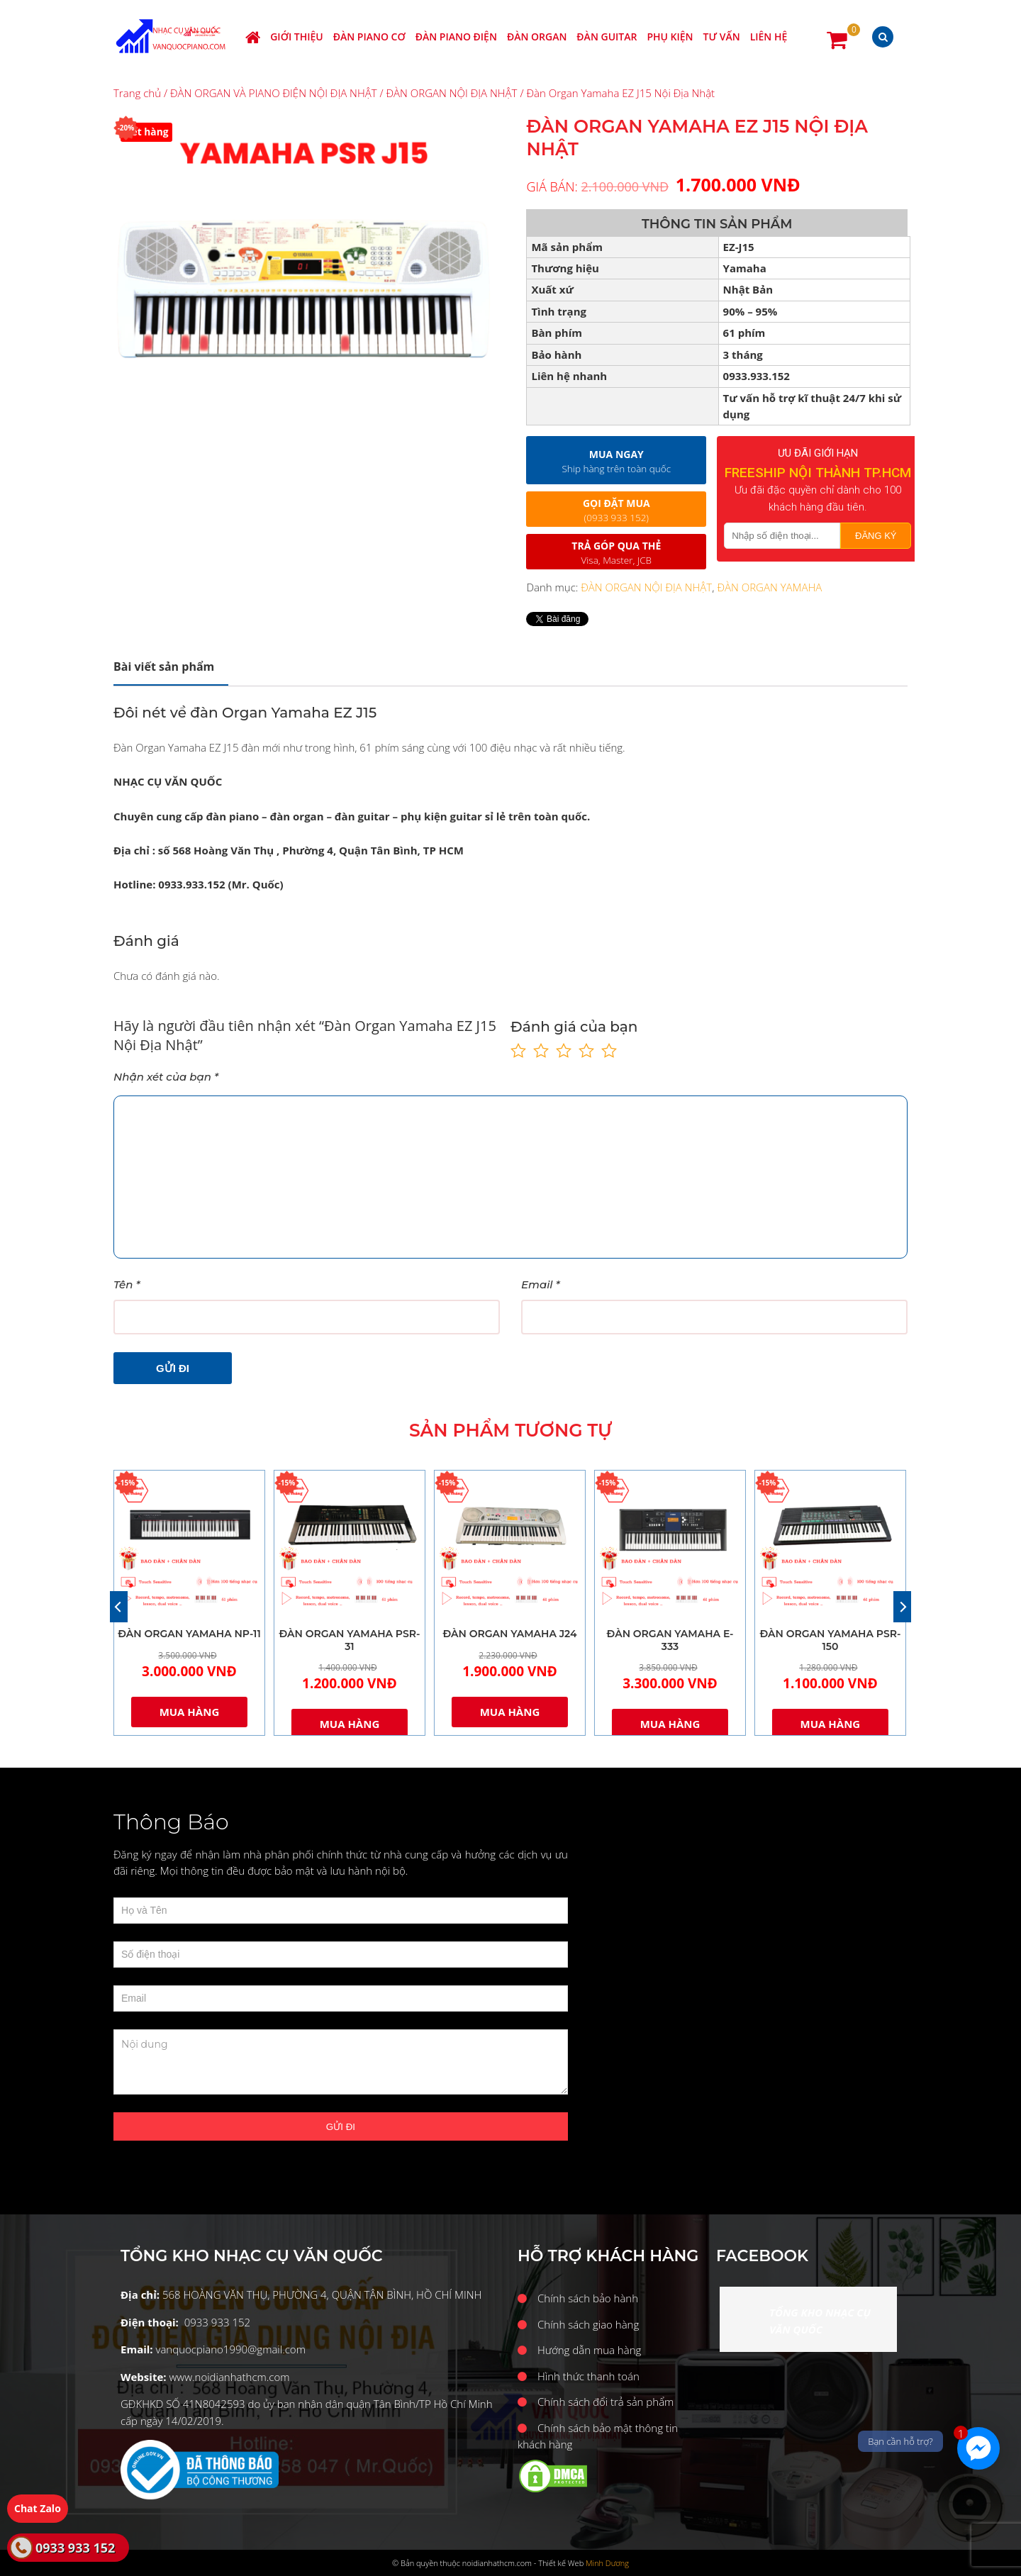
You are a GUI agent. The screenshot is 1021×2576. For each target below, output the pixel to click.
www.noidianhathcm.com (229, 2377)
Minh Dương (607, 2563)
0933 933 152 (75, 2547)
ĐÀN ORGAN (537, 36)
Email (540, 1284)
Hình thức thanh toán (588, 2376)
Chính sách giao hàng (588, 2324)
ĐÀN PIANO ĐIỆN (456, 36)
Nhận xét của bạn (165, 1076)
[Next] (902, 1606)
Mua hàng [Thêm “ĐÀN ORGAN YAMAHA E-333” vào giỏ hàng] (670, 1724)
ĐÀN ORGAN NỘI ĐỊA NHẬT (452, 93)
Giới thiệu (296, 36)
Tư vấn (721, 36)
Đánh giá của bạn (573, 1026)
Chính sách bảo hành (587, 2298)
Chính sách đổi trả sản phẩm (605, 2401)
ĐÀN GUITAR (606, 36)
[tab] (170, 666)
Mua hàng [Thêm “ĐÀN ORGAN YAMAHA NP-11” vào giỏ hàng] (190, 1712)
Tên (126, 1284)
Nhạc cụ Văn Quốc (171, 36)
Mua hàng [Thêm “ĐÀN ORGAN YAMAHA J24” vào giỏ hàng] (510, 1712)
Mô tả (163, 666)
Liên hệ (769, 36)
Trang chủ (137, 93)
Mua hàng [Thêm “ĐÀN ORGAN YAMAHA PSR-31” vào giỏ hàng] (350, 1724)
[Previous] (119, 1606)
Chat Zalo (37, 2508)
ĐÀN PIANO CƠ (369, 36)
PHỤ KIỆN (670, 36)
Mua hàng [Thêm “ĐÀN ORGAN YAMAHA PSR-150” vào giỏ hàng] (830, 1724)
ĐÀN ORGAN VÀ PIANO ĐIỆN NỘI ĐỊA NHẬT (273, 93)
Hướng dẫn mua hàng (589, 2350)
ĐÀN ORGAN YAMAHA (769, 587)
